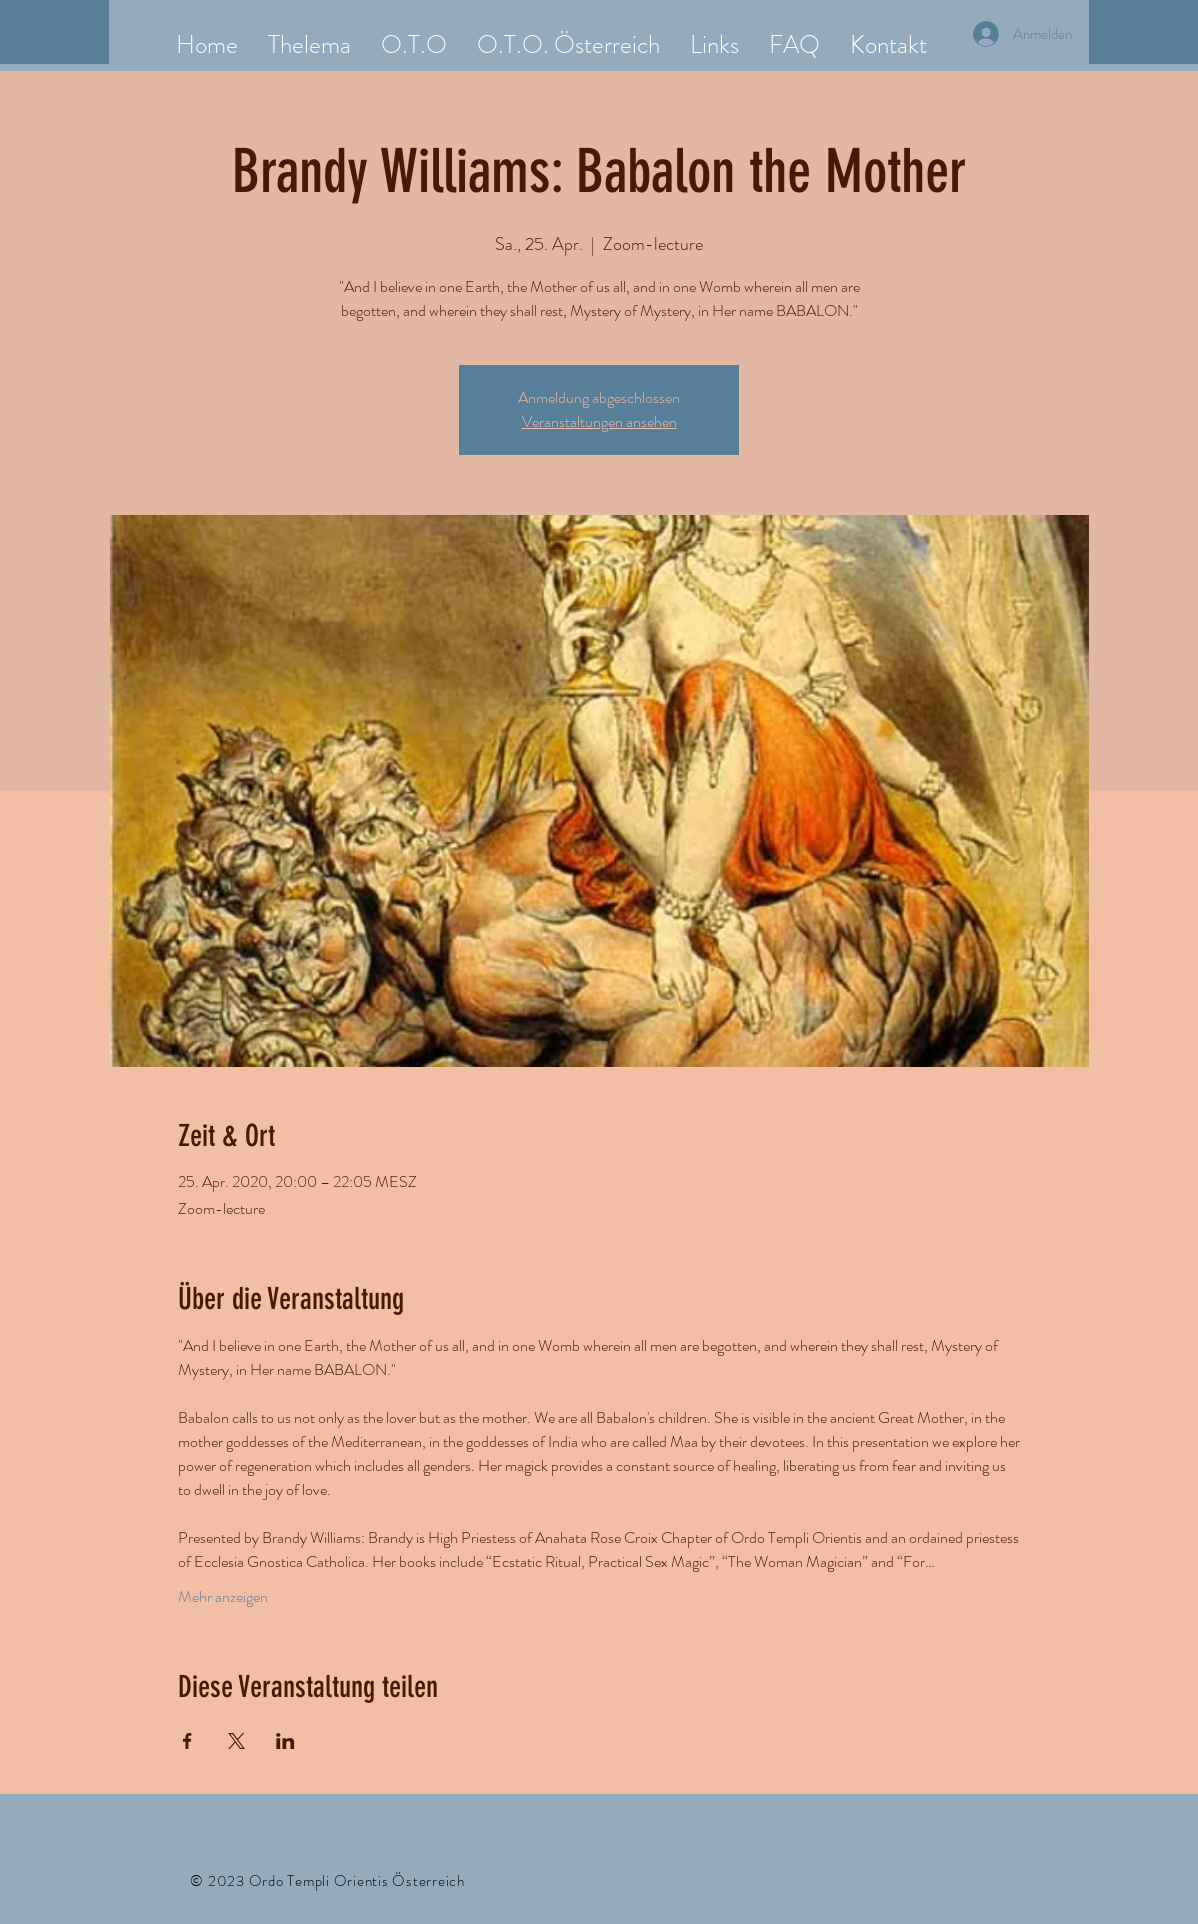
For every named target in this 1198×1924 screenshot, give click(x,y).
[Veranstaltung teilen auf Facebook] (187, 1741)
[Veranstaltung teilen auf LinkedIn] (285, 1741)
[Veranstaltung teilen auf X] (236, 1741)
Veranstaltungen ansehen (599, 421)
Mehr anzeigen (223, 1597)
